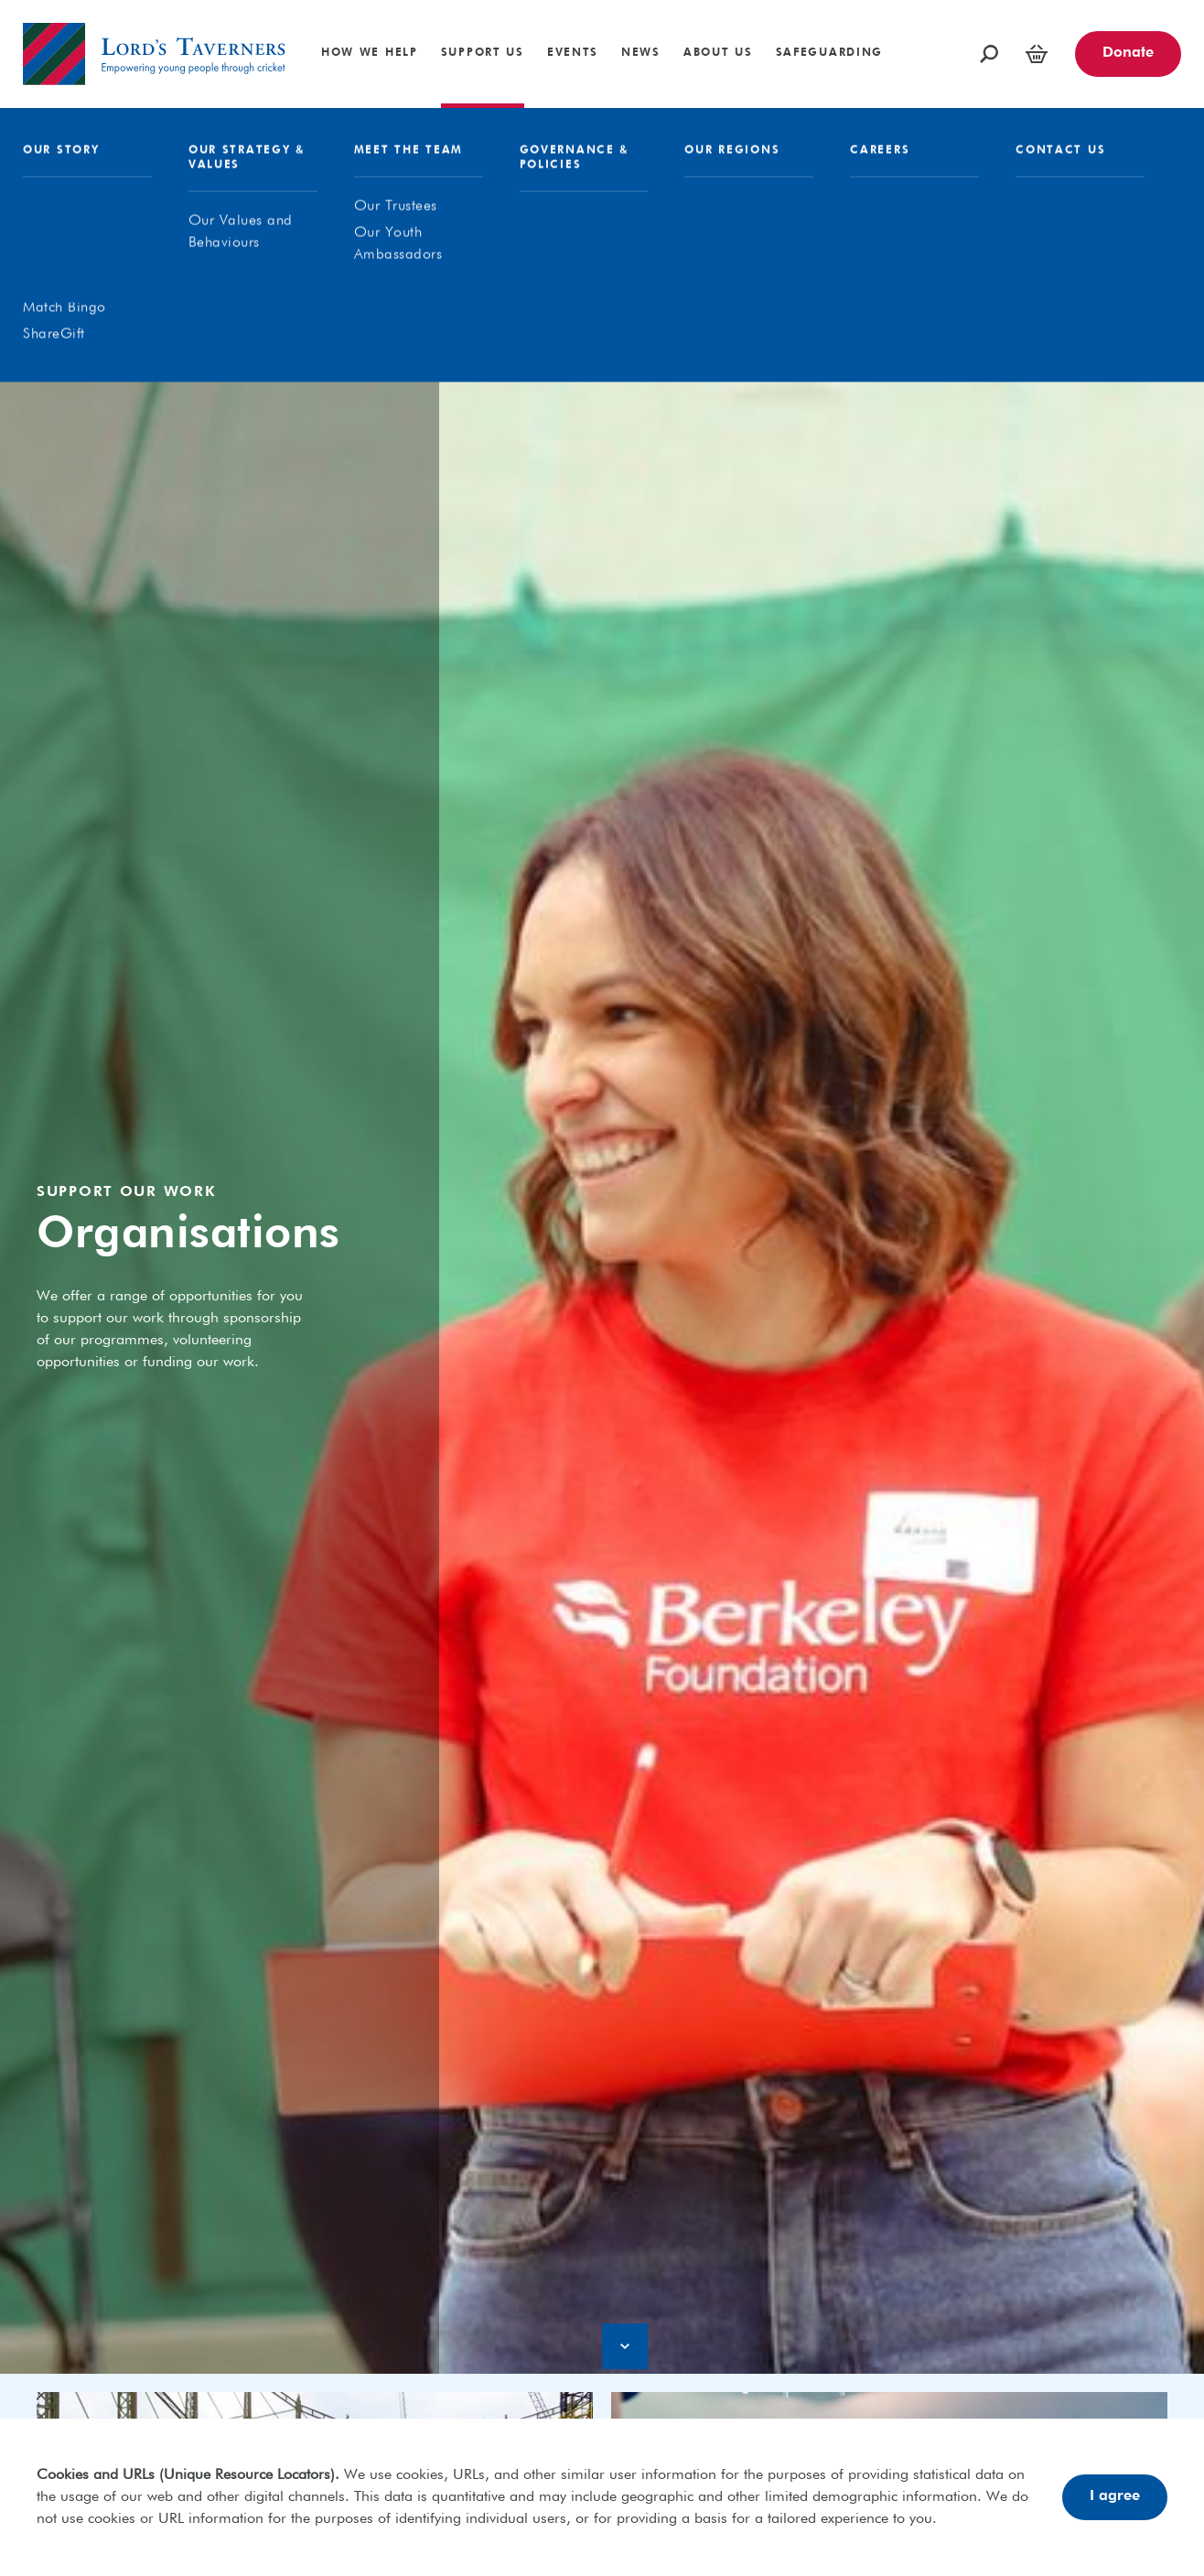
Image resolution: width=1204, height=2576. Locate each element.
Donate (1128, 53)
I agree (1115, 2496)
